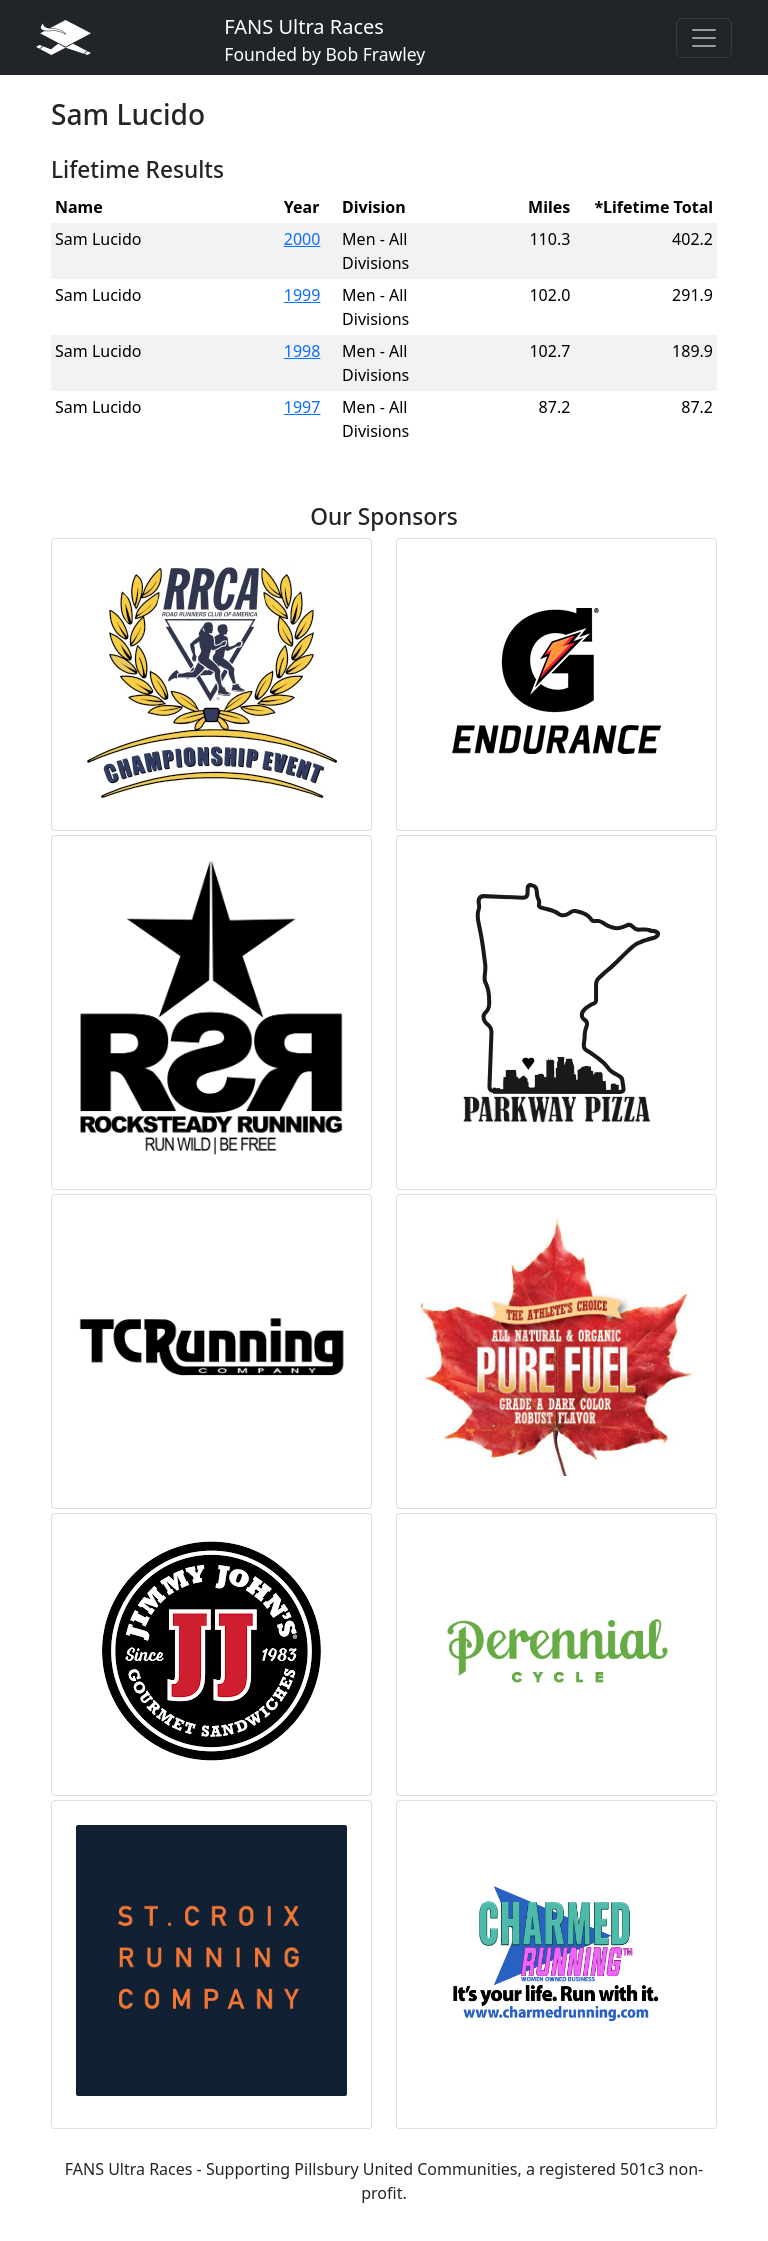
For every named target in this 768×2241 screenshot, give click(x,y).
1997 (302, 407)
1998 (302, 351)
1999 (302, 295)
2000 (302, 239)
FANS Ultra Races (324, 39)
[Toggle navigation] (704, 38)
